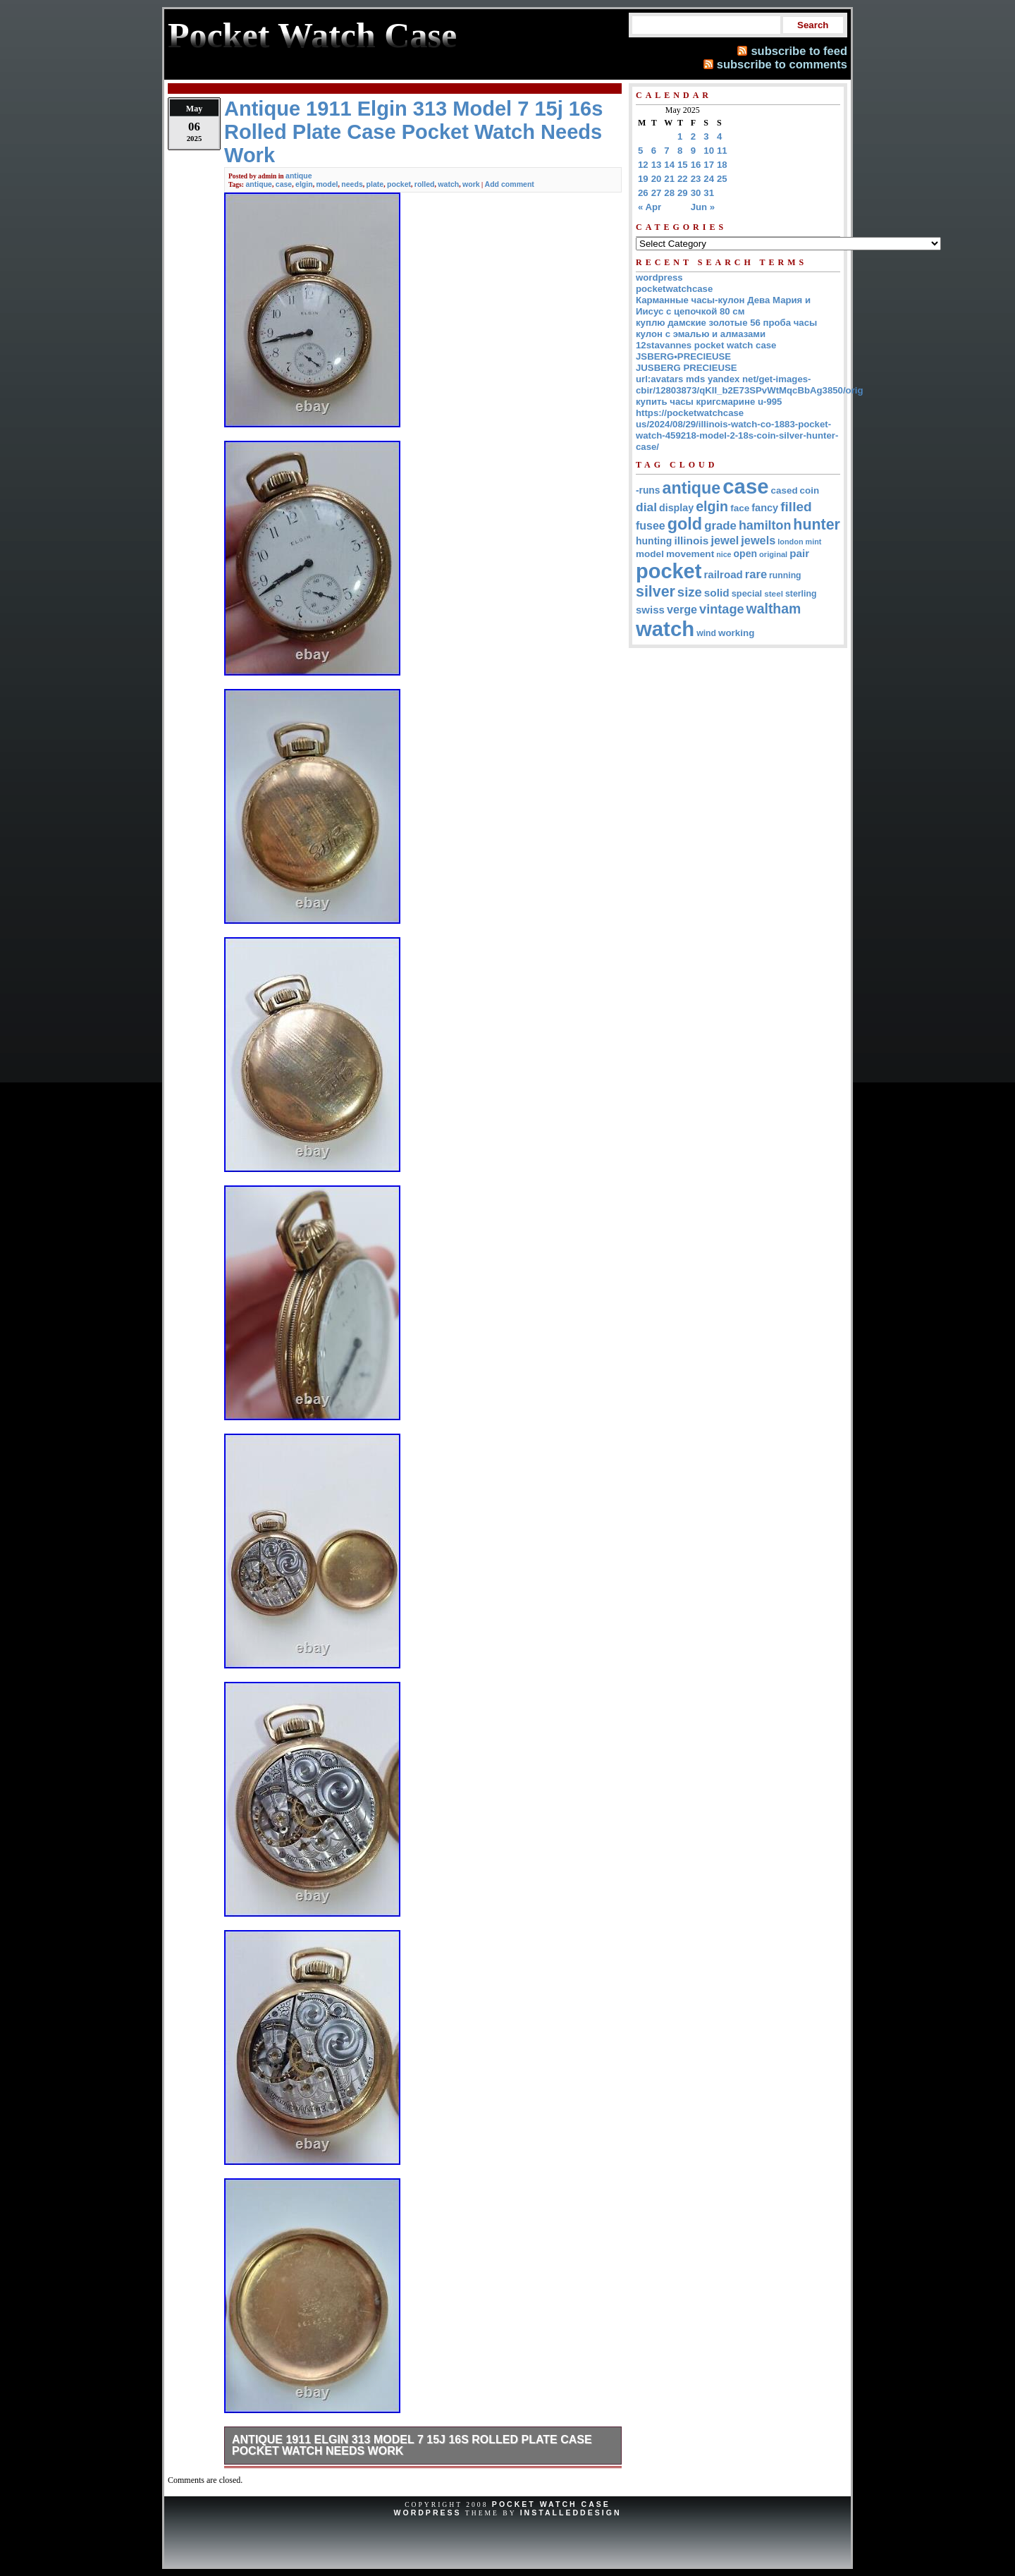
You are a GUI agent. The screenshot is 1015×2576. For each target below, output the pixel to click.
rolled (424, 184)
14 (669, 164)
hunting (654, 541)
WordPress (427, 2512)
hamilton (765, 525)
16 (696, 164)
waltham (773, 608)
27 (656, 193)
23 (696, 178)
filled (796, 506)
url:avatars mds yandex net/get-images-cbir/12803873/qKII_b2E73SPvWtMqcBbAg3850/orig (749, 385)
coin (810, 490)
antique (298, 175)
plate (375, 184)
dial (646, 507)
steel (773, 593)
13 (656, 164)
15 (682, 164)
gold (685, 524)
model (327, 184)
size (689, 592)
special (747, 593)
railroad (722, 574)
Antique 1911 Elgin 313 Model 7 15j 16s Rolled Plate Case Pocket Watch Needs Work (412, 2445)
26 (643, 193)
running (785, 575)
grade (720, 525)
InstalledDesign (571, 2512)
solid (717, 593)
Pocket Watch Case (551, 2504)
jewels (758, 540)
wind (706, 633)
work (471, 184)
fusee (650, 526)
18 (722, 164)
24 (708, 178)
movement (690, 554)
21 (669, 178)
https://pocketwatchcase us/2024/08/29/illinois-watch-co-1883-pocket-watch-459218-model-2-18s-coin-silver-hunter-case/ (737, 430)
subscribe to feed (799, 50)
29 (682, 193)
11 (722, 150)
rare (756, 574)
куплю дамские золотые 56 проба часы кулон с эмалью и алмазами (726, 328)
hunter (816, 524)
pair (799, 553)
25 (722, 178)
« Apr (649, 207)
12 (643, 164)
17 (708, 164)
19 (643, 178)
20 (656, 178)
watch (448, 184)
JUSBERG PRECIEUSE (686, 367)
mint (814, 541)
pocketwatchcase (674, 288)
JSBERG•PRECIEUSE (683, 356)
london (790, 541)
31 (708, 193)
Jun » (703, 207)
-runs (648, 490)
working (736, 633)
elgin (304, 184)
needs (351, 184)
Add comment (509, 184)
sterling (801, 594)
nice (723, 554)
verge (682, 609)
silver (655, 591)
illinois (691, 541)
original (773, 554)
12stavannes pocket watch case (706, 345)
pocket (399, 184)
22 (682, 178)
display (676, 507)
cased (784, 490)
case (284, 184)
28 (669, 193)
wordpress (659, 277)
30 (696, 193)
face (739, 508)
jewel (724, 540)
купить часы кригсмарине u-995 (709, 401)
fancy (764, 507)
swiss (650, 610)
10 (708, 150)
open (745, 553)
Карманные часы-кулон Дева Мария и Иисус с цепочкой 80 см (723, 306)
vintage (721, 609)
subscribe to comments (782, 64)
